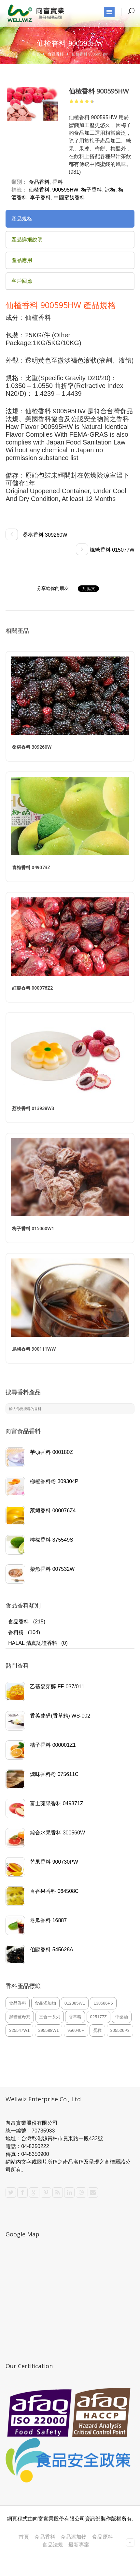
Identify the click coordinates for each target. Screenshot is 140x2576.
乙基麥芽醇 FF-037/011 (57, 1686)
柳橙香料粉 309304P (54, 1481)
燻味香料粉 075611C (54, 1774)
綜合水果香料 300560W (57, 1832)
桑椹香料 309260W (36, 535)
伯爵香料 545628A (51, 1949)
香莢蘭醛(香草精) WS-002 (60, 1716)
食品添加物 (74, 2537)
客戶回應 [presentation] (21, 281)
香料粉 (16, 1632)
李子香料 (40, 197)
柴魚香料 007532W (52, 1569)
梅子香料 (91, 190)
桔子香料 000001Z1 (53, 1745)
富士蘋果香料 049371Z (56, 1803)
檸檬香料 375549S (51, 1540)
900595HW (65, 190)
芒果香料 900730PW (54, 1862)
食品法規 (52, 2544)
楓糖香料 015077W (105, 550)
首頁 (36, 54)
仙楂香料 (39, 190)
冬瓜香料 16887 (48, 1920)
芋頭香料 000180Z (51, 1452)
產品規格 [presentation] (21, 218)
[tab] (70, 219)
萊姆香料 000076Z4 (53, 1510)
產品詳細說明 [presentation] (27, 239)
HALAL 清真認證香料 (32, 1643)
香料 (57, 182)
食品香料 (55, 54)
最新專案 (78, 2544)
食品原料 (102, 2537)
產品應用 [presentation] (21, 260)
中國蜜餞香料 (69, 197)
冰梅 (110, 190)
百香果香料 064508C (54, 1891)
